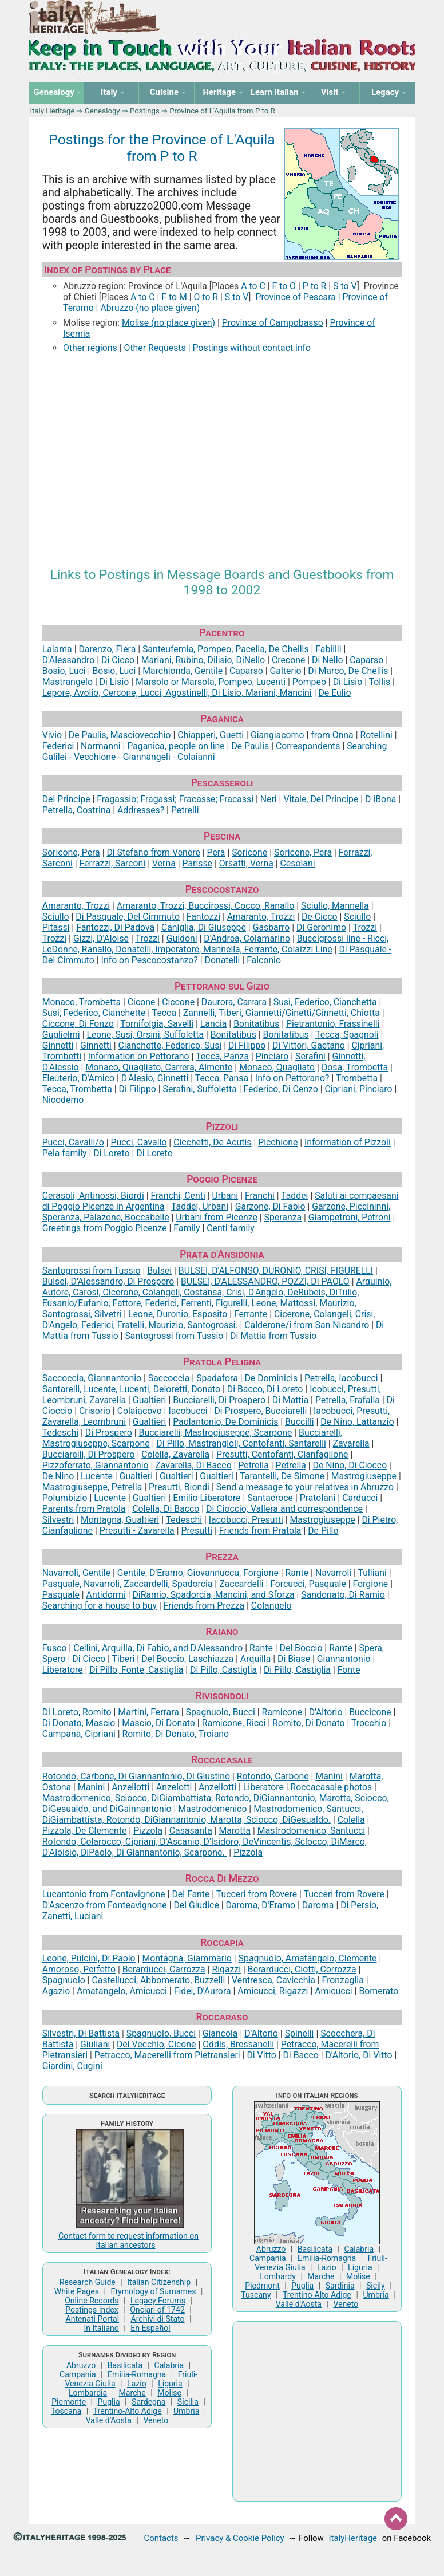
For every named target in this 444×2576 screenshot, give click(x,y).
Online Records (91, 2300)
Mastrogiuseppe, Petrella (92, 1487)
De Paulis (250, 745)
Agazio (56, 1991)
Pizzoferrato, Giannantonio (95, 1465)
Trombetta (357, 1078)
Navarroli (333, 1572)
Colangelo (271, 1605)
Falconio (264, 960)
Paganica (222, 718)
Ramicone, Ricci (234, 1723)
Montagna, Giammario (187, 1958)
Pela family (64, 1153)
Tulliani (372, 1572)
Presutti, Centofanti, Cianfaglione (282, 1454)
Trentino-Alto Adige (127, 2411)
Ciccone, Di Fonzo (78, 1023)
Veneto (155, 2420)
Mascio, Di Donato (158, 1723)
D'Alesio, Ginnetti (155, 1078)
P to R (315, 286)
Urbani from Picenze (216, 1217)
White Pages (76, 2291)
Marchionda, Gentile (182, 670)
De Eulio (334, 692)
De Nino (58, 1476)
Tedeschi (60, 1432)
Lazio (136, 2383)
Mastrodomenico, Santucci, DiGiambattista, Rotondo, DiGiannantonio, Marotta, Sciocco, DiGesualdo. (202, 1814)
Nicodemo (63, 1099)
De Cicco (319, 916)
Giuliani (95, 2044)
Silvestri (58, 1519)
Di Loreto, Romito (77, 1712)
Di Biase (294, 1658)
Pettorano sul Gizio (222, 986)
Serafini (310, 1056)
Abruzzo (81, 2365)
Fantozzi (203, 916)
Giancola (220, 2033)
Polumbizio (65, 1497)
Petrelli (185, 810)
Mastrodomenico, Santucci (311, 1830)
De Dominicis (271, 1378)
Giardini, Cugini (72, 2066)
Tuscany (256, 2294)
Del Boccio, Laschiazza (187, 1658)
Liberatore (62, 1669)
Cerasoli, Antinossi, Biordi (93, 1195)
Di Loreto (111, 1153)
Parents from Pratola (84, 1508)
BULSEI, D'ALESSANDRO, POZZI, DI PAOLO (265, 1281)
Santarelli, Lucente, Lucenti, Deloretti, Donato (131, 1389)
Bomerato (378, 1991)
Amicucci (333, 1991)
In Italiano (101, 2328)
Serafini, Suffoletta (200, 1089)
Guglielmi (61, 1034)
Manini (329, 1776)
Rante (297, 1572)
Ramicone (281, 1712)
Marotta (235, 1830)
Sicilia (188, 2401)
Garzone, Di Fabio (270, 1206)
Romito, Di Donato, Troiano (175, 1733)
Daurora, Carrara (234, 1001)
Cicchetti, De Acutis (212, 1142)
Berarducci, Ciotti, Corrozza (302, 1969)
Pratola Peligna (222, 1362)
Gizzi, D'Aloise (101, 938)
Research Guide (88, 2282)
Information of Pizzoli (347, 1142)
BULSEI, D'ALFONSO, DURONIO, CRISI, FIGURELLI (276, 1270)
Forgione (370, 1583)
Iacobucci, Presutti (246, 1519)
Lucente (97, 1476)
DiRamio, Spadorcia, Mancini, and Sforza (213, 1594)
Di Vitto (261, 2055)
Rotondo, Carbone (273, 1776)
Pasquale (61, 1594)
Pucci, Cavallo (139, 1142)
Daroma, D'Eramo (261, 1905)
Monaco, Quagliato (277, 1067)
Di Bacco (300, 2055)
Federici (58, 745)
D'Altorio (326, 1712)
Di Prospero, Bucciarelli (260, 1410)
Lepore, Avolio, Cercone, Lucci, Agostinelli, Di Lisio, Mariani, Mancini (177, 692)
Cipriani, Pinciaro (358, 1089)
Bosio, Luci (64, 670)
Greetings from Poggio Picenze (104, 1228)
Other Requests (155, 347)
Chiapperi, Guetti (210, 735)
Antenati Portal (92, 2318)
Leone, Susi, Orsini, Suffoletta (145, 1034)
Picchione (278, 1142)
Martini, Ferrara (148, 1712)
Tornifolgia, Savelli (156, 1023)
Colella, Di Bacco (165, 1508)
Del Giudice (196, 1905)
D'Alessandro (68, 660)
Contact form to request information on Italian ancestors (128, 2240)
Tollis (379, 681)
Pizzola (147, 1830)
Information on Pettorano (138, 1056)
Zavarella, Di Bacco (193, 1465)
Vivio (52, 735)
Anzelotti (174, 1787)
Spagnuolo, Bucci (220, 1712)
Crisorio (94, 1410)
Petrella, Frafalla (347, 1400)
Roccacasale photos (331, 1787)
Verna (164, 863)
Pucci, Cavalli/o (73, 1142)
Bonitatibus (256, 1023)
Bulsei (159, 1270)
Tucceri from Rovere (256, 1894)
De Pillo (323, 1530)
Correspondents (308, 745)
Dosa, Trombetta (355, 1067)
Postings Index (91, 2309)
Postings (145, 111)
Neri (268, 799)
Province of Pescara (295, 297)
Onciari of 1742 (157, 2309)
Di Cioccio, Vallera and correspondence (284, 1508)
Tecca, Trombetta (77, 1089)
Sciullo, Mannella (335, 905)
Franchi (260, 1195)
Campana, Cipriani (79, 1733)
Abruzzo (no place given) (150, 307)
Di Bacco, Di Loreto (265, 1389)
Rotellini (376, 735)
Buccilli (299, 1421)
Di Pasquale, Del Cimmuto (128, 916)
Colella (351, 1819)
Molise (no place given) (168, 322)
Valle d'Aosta (109, 2420)
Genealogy (102, 111)
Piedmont (262, 2285)
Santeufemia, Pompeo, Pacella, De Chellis (225, 649)
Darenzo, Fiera (107, 649)
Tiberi (123, 1658)
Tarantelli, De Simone (282, 1476)
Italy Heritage (52, 111)
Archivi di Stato (158, 2318)
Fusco (54, 1648)
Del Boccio (301, 1648)
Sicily (375, 2285)
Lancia (213, 1023)
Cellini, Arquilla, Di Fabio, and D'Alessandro (158, 1648)
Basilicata (125, 2365)
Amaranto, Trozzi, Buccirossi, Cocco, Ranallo (205, 905)
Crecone (288, 660)
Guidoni (181, 938)
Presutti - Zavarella (137, 1530)
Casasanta (190, 1830)
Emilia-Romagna (137, 2374)
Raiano (222, 1631)
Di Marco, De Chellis (348, 670)
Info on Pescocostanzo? (149, 960)
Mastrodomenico (212, 1808)
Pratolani (318, 1497)
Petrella (253, 1465)
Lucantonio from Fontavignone (103, 1894)
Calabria (169, 2365)
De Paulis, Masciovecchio (120, 735)
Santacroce (270, 1497)
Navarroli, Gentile (76, 1572)
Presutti (196, 1530)
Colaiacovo (139, 1410)
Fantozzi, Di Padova (115, 927)
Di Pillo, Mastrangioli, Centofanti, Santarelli (241, 1443)
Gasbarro (271, 927)
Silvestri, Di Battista (81, 2033)
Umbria (186, 2411)
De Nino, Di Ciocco (350, 1465)
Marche (132, 2392)
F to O (284, 286)
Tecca (164, 1012)
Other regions (90, 347)
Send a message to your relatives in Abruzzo (305, 1487)
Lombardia (88, 2392)
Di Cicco (117, 660)
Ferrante (250, 1314)
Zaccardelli (241, 1583)
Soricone (249, 852)
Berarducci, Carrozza (163, 1969)
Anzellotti (130, 1787)
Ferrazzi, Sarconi (112, 863)
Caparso (366, 660)
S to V (345, 286)
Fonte (349, 1669)
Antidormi (106, 1594)
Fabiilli (328, 649)
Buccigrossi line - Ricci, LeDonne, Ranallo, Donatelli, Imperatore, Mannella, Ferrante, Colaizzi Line (215, 944)
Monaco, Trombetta (81, 1001)
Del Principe (66, 799)
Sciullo (55, 916)
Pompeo (309, 681)
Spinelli (299, 2033)
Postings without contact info (251, 347)
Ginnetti (58, 1045)
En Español (150, 2328)
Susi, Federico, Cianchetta (325, 1001)
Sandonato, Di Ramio (342, 1594)
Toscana (66, 2411)
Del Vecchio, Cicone (156, 2044)
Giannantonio (344, 1658)
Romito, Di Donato (308, 1723)
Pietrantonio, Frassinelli (333, 1023)
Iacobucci (187, 1410)
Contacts (161, 2538)
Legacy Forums (157, 2300)
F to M (174, 297)
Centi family (231, 1228)
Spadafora (217, 1378)
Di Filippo (246, 1045)
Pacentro (221, 633)
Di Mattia (290, 1400)
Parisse (197, 863)
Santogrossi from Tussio (91, 1270)
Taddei (294, 1195)
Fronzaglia (343, 1980)
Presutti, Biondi (179, 1487)
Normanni (101, 745)
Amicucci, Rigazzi (272, 1991)
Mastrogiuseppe (364, 1476)
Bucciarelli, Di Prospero (219, 1400)
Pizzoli (222, 1126)
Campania (78, 2374)
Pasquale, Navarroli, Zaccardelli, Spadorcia (127, 1583)
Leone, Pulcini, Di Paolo (89, 1958)
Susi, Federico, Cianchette (94, 1012)
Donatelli (222, 960)
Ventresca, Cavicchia (273, 1980)
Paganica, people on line (175, 745)
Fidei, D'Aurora (202, 1991)
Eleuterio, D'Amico (78, 1078)
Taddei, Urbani (199, 1206)
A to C (253, 286)
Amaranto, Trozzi (76, 905)
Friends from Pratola (260, 1530)
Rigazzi (226, 1969)
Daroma (318, 1905)
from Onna (332, 735)
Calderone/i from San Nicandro (306, 1324)
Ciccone (178, 1001)
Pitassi (56, 927)
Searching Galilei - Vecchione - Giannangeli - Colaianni (214, 751)
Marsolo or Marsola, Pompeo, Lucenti (211, 681)
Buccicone (370, 1712)
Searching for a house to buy (99, 1605)
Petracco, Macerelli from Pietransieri (167, 2055)
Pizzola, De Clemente (84, 1830)
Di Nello (327, 660)
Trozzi (365, 927)
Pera (216, 852)
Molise (169, 2392)
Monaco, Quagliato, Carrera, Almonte (158, 1067)
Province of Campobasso (272, 322)
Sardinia (340, 2285)
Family (186, 1228)
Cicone (142, 1001)
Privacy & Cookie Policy (240, 2538)
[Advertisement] (222, 452)
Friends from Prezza (204, 1605)
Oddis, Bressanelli (238, 2044)
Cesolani (297, 863)
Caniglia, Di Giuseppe (203, 927)
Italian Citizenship (159, 2282)
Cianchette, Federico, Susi (170, 1045)
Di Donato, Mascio (79, 1723)
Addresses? (140, 810)
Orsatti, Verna (246, 863)
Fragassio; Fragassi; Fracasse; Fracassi (175, 799)
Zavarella (351, 1443)
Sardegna (148, 2401)
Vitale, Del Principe (320, 799)
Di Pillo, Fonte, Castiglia (136, 1669)
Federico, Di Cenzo (281, 1089)
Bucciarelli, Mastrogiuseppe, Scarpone (215, 1432)
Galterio (286, 670)
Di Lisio (114, 681)
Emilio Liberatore (206, 1497)
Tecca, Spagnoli (347, 1034)
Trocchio (368, 1723)
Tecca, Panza (222, 1056)
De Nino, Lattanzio (357, 1421)
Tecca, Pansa (221, 1078)
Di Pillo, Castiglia (223, 1669)
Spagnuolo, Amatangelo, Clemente (308, 1958)
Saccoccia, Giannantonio (91, 1378)
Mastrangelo (67, 681)
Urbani (225, 1195)
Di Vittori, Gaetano (308, 1045)
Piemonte (68, 2401)
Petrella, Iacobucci (341, 1378)
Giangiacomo (277, 735)
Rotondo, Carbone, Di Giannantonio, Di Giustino (136, 1776)
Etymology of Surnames (153, 2291)
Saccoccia (169, 1378)
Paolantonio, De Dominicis (225, 1421)
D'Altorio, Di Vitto (358, 2055)
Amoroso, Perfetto (79, 1969)
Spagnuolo (63, 1980)
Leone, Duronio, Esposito (177, 1314)
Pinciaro (272, 1056)
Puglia (109, 2401)
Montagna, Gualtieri (120, 1519)
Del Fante (190, 1894)
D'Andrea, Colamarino (247, 938)
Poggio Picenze (222, 1179)
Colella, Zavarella (175, 1454)
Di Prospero (108, 1432)
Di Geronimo (321, 927)
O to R (206, 297)
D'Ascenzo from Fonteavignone (104, 1905)
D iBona (380, 799)
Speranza (283, 1217)
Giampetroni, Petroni (349, 1217)
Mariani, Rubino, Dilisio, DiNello (203, 660)
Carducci (360, 1497)
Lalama (57, 649)
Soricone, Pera (71, 852)
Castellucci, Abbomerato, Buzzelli (158, 1980)
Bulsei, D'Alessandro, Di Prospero (108, 1281)
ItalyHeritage (353, 2538)
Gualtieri (149, 1400)
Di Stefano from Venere (153, 852)
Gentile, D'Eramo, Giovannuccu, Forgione (198, 1572)
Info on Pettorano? (292, 1078)
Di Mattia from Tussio (273, 1335)
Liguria (170, 2383)
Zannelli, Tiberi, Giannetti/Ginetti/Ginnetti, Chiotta (281, 1012)
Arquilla (255, 1658)
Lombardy (278, 2276)
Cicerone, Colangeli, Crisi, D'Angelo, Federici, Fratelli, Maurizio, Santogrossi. (208, 1319)
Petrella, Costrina (76, 810)
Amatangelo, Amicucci (122, 1991)
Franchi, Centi (177, 1195)
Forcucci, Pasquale (308, 1583)
